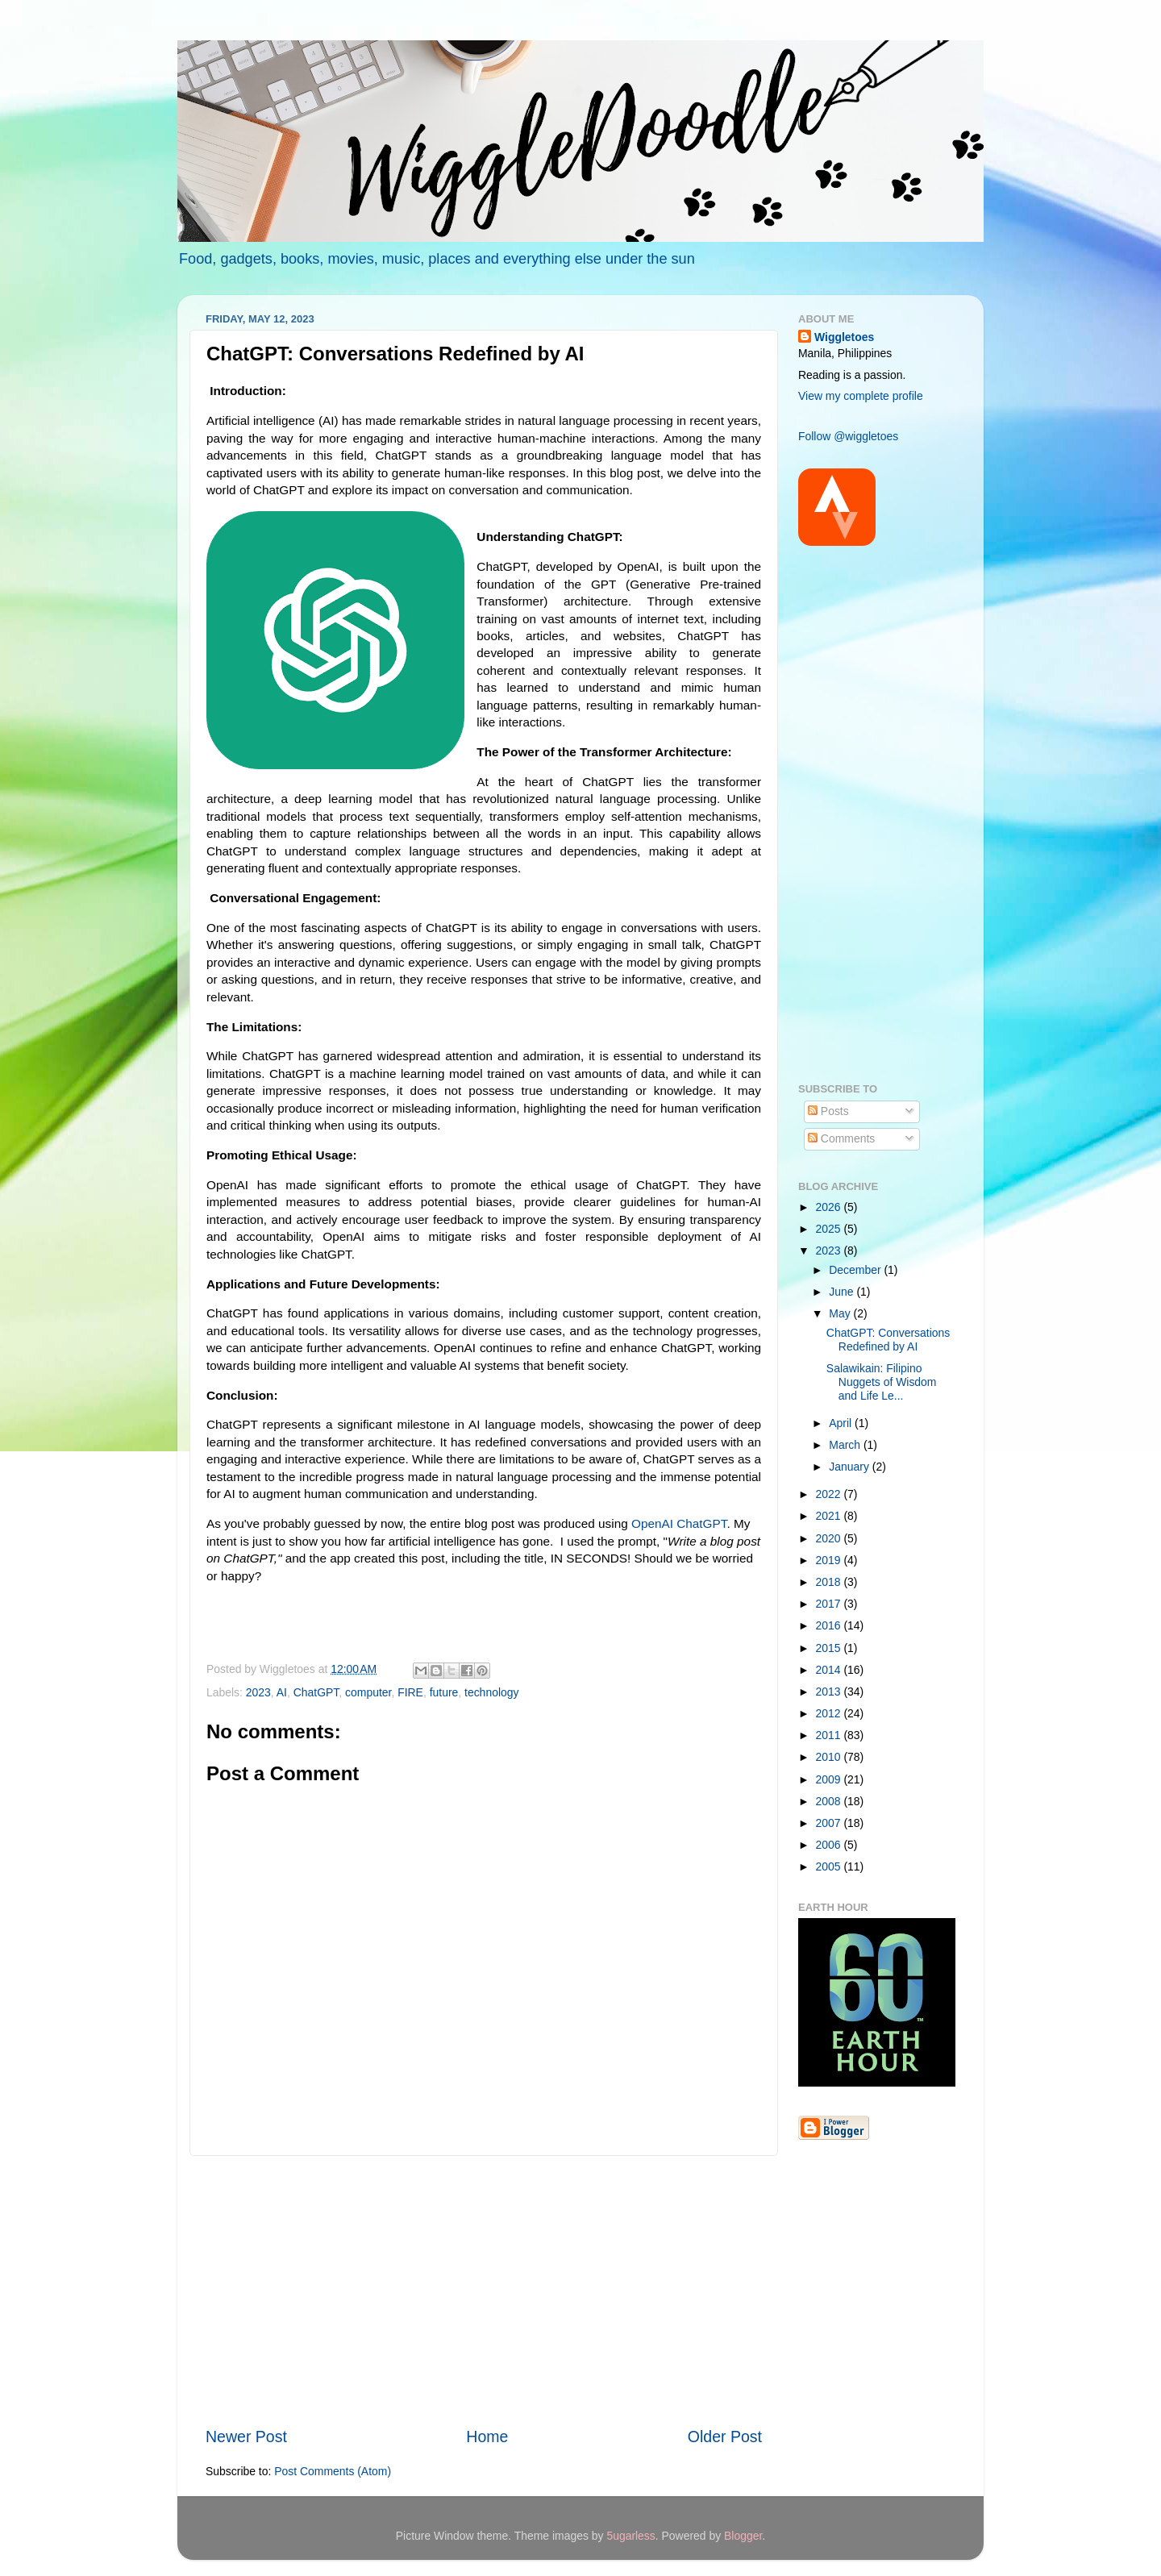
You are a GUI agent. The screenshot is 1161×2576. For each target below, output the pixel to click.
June (842, 1291)
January (850, 1466)
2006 (830, 1844)
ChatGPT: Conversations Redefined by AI (888, 1339)
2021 (830, 1515)
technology (491, 1692)
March (846, 1444)
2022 (830, 1494)
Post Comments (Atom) (332, 2471)
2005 (830, 1866)
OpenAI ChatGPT (678, 1523)
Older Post (725, 2436)
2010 (830, 1756)
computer (368, 1692)
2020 (830, 1538)
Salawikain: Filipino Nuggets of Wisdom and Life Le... (881, 1381)
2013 (830, 1691)
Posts (828, 1111)
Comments (841, 1138)
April (842, 1423)
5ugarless (630, 2535)
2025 (830, 1228)
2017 (830, 1603)
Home (487, 2436)
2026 (830, 1207)
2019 (830, 1560)
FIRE (410, 1692)
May (841, 1313)
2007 (830, 1823)
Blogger (743, 2535)
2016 (830, 1625)
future (444, 1692)
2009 (830, 1779)
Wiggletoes (844, 337)
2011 (830, 1735)
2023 (258, 1692)
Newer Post (246, 2436)
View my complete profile (860, 395)
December (856, 1269)
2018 (830, 1581)
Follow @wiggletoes (848, 436)
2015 (830, 1648)
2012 (830, 1713)
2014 (830, 1669)
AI (282, 1692)
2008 (830, 1801)
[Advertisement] (484, 2291)
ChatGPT (316, 1692)
